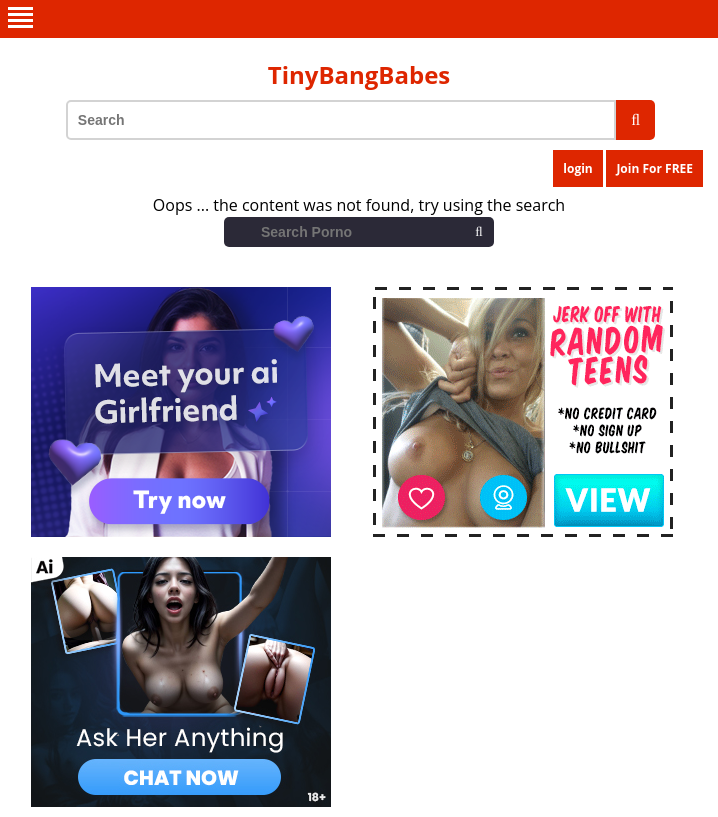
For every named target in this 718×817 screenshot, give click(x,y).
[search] (635, 120)
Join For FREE (654, 168)
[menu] (359, 19)
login (577, 168)
